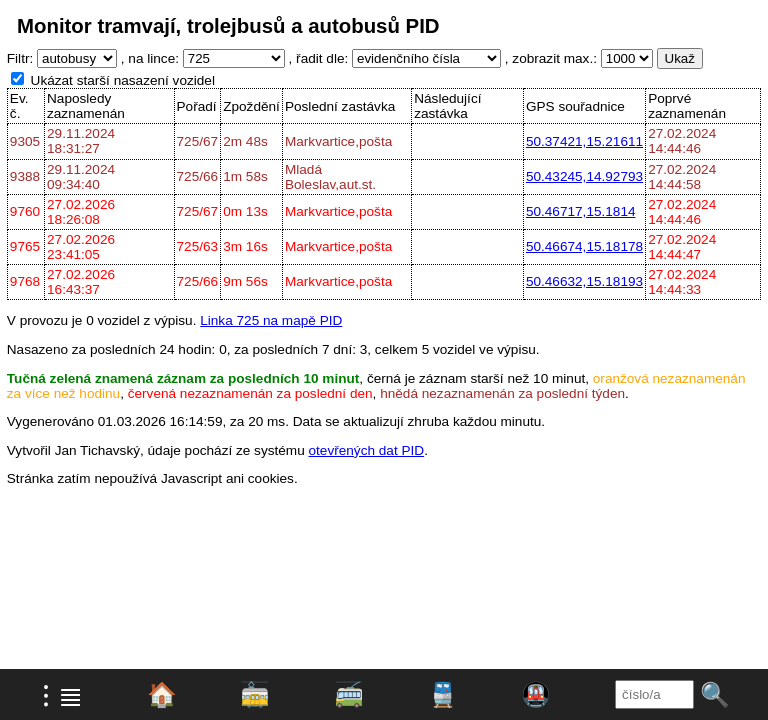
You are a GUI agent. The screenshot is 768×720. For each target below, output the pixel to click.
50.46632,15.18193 (584, 281)
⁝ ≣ (62, 695)
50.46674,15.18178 (584, 246)
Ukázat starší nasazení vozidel (123, 80)
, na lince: (150, 58)
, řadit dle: (319, 58)
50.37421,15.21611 (584, 141)
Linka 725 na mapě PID (271, 320)
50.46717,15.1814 (581, 211)
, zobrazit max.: (551, 58)
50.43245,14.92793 (584, 176)
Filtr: (20, 58)
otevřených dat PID (367, 450)
